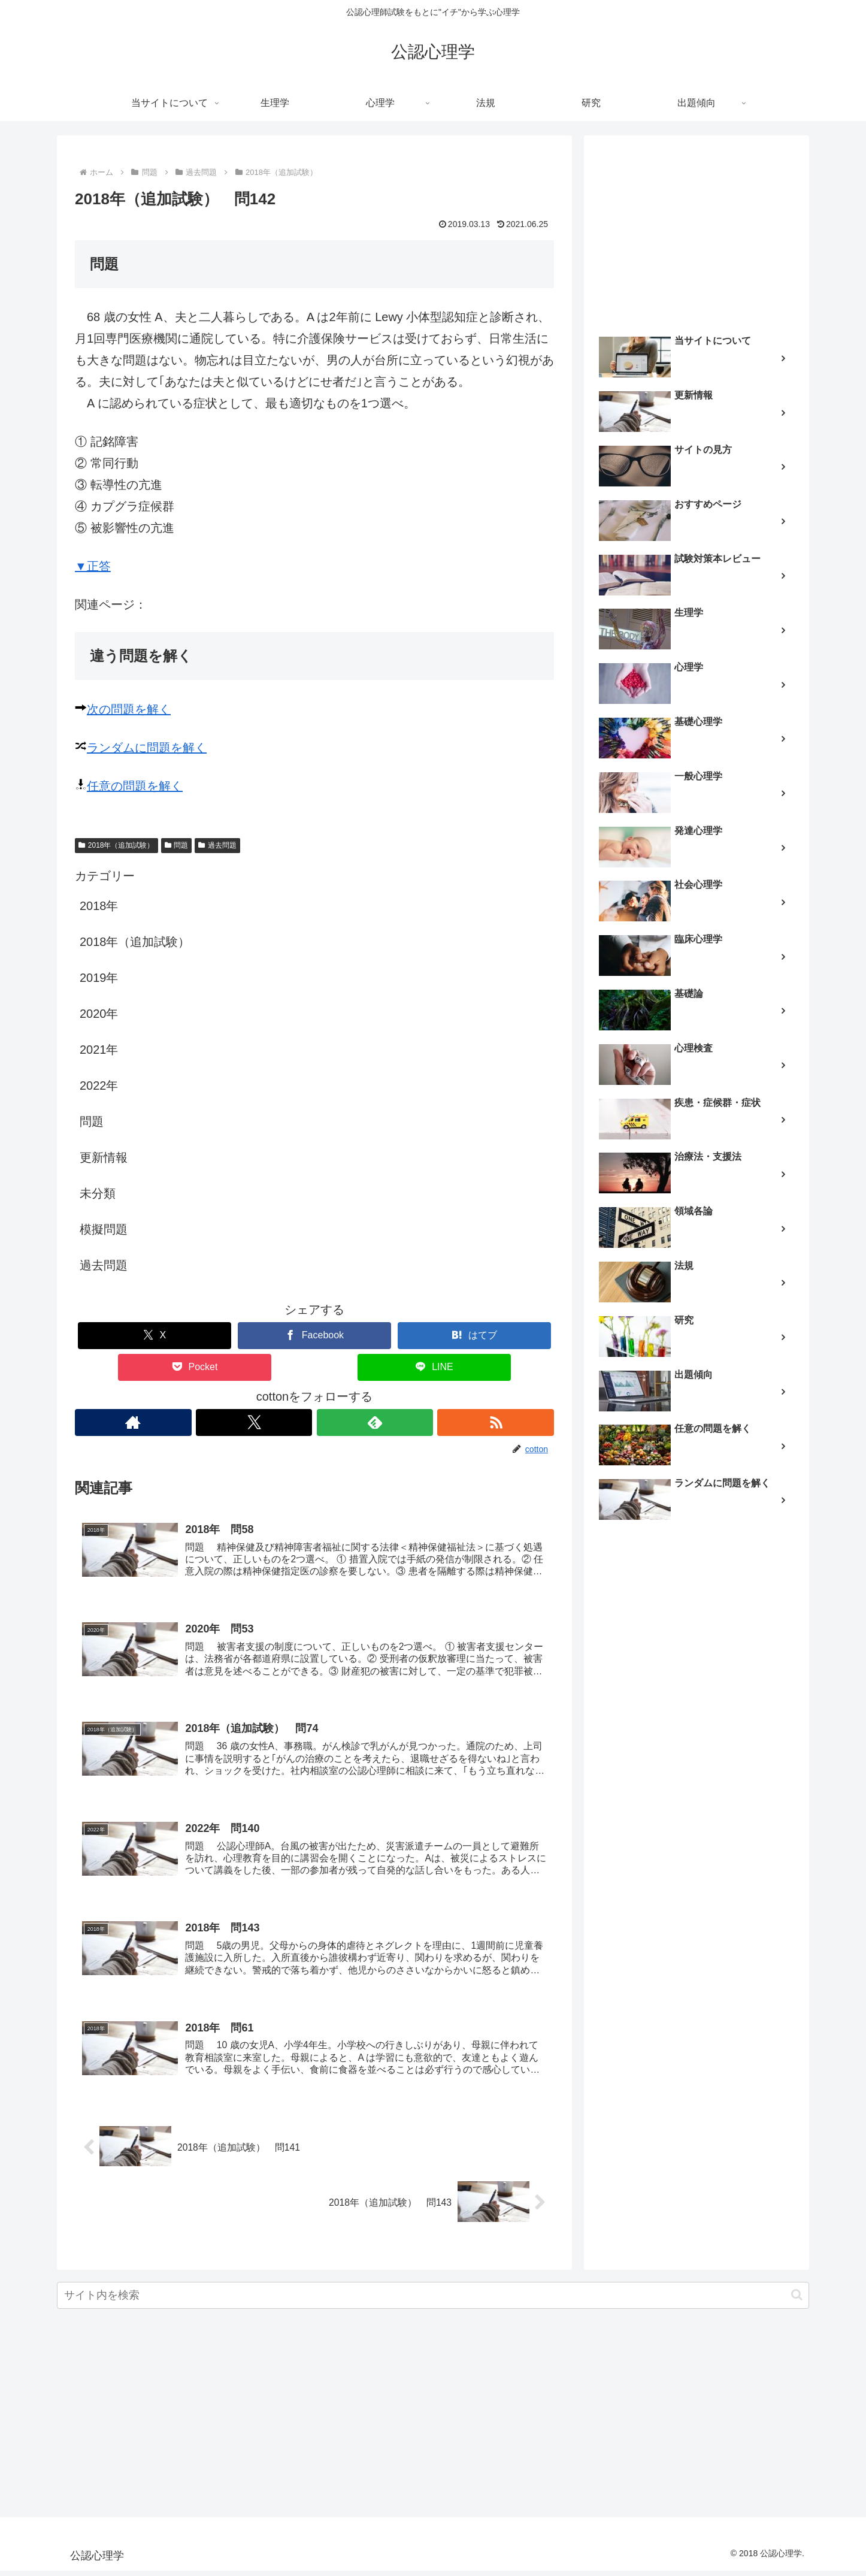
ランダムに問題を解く (147, 747)
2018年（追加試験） (116, 845)
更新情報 (104, 1157)
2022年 (99, 1085)
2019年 (99, 977)
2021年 (99, 1049)
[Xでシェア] (154, 1335)
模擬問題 (104, 1229)
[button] (796, 2301)
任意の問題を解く (135, 786)
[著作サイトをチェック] (133, 1422)
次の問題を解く (129, 709)
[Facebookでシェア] (314, 1335)
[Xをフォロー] (254, 1422)
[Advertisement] (696, 231)
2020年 (99, 1013)
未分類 (98, 1193)
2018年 (99, 905)
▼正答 (93, 566)
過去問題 (217, 845)
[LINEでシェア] (434, 1367)
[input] (433, 2300)
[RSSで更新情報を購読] (496, 1422)
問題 (177, 845)
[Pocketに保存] (194, 1367)
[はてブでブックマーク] (474, 1335)
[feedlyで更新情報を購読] (375, 1422)
